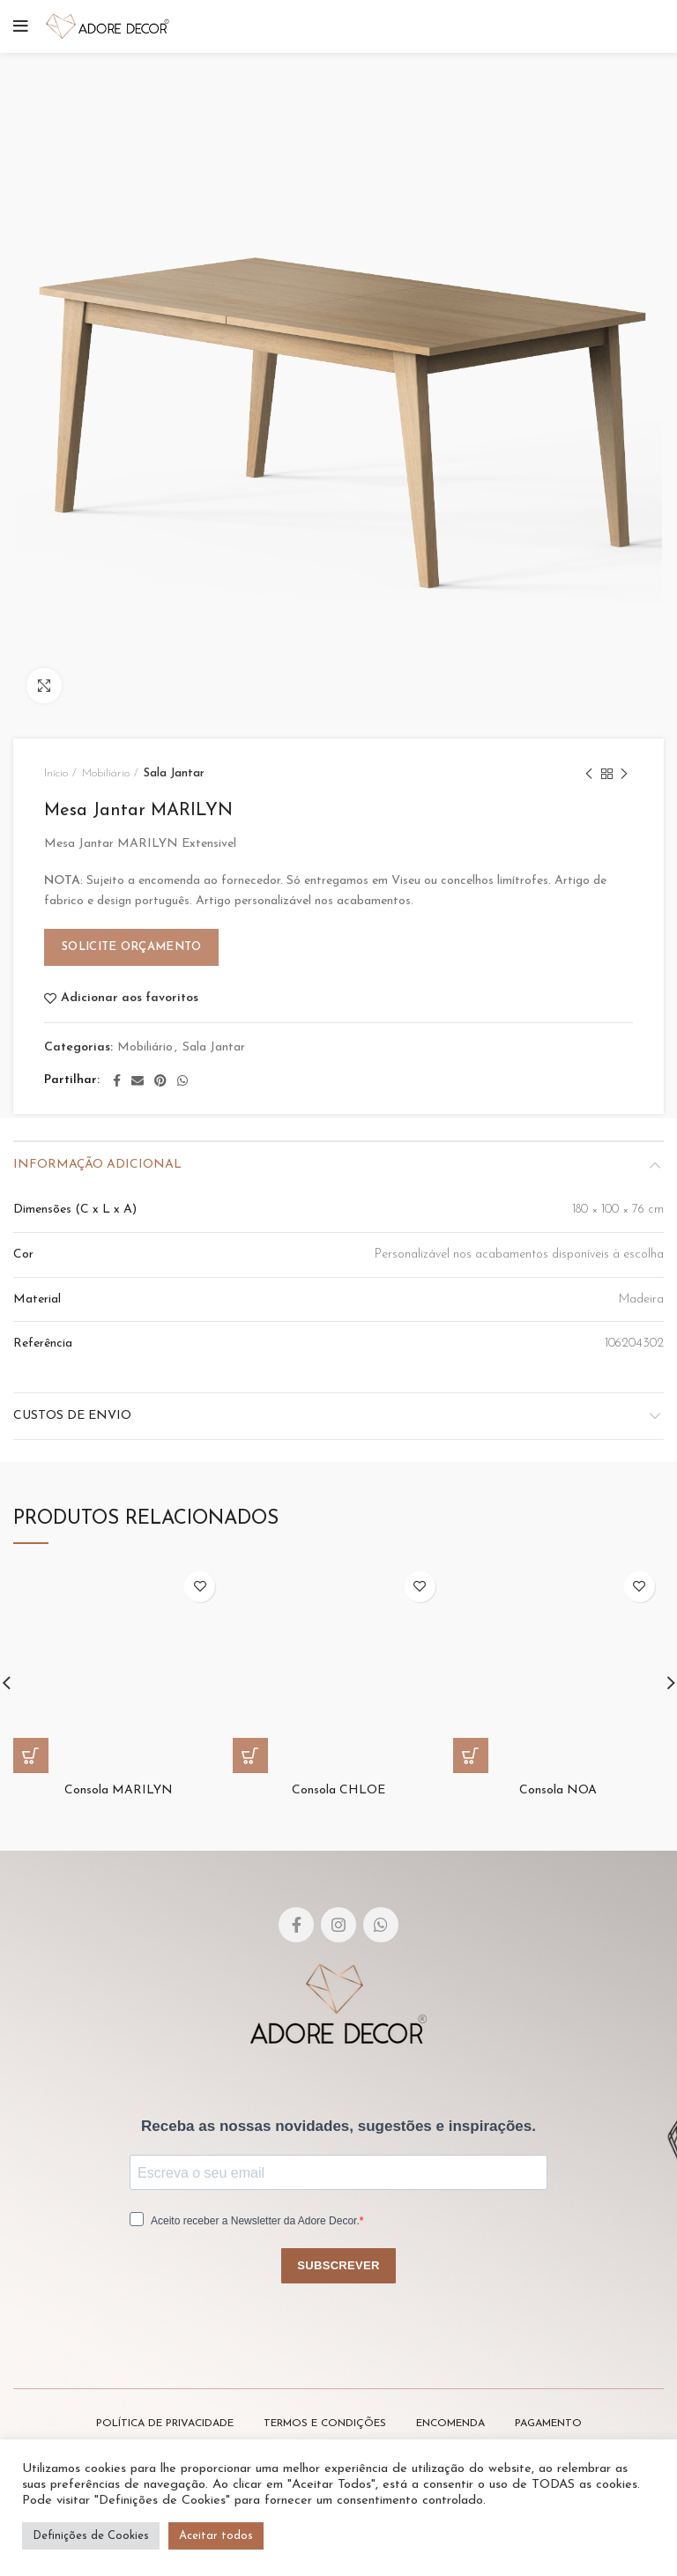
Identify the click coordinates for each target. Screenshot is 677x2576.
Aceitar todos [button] (216, 2536)
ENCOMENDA (450, 2423)
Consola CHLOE (338, 1790)
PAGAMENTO (548, 2423)
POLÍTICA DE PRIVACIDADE (165, 2423)
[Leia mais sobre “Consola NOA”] (470, 1755)
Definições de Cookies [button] (91, 2536)
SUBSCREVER (338, 2265)
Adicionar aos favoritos (129, 998)
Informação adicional (97, 1164)
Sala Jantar (174, 773)
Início (56, 773)
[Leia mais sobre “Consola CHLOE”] (250, 1755)
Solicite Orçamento (131, 947)
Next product (624, 775)
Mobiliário (106, 773)
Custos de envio (72, 1415)
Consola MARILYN (118, 1790)
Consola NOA (558, 1790)
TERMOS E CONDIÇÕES (325, 2423)
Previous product (589, 775)
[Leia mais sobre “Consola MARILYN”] (30, 1755)
